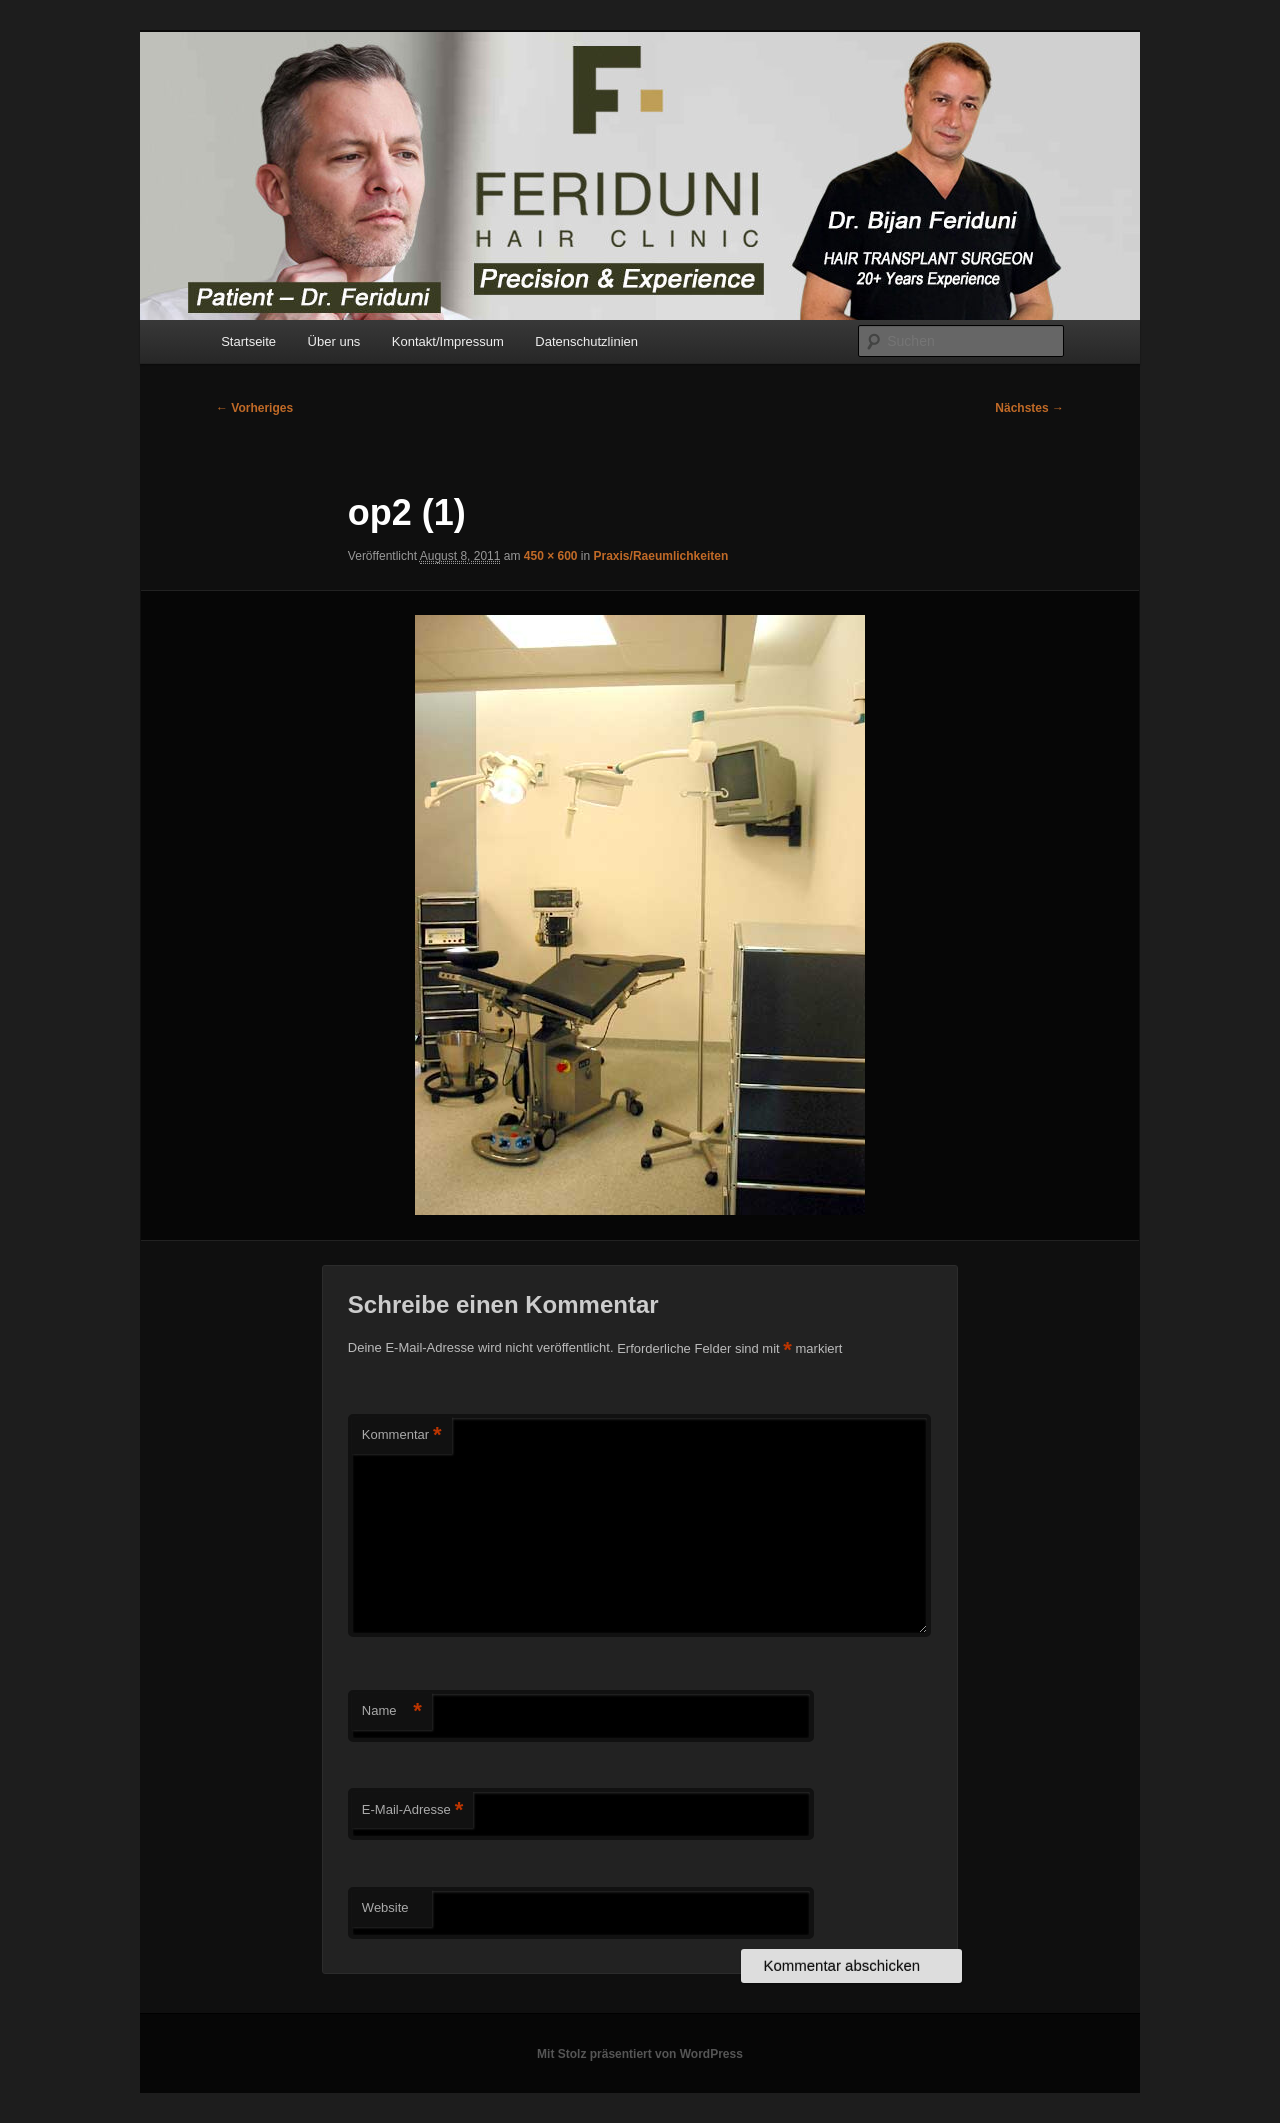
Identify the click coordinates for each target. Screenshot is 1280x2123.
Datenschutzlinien (586, 341)
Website (385, 1907)
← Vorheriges (254, 408)
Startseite (248, 341)
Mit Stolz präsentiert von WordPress (640, 2054)
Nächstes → (1029, 408)
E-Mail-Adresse (412, 1810)
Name (392, 1711)
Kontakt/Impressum (448, 341)
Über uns (334, 341)
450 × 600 (551, 556)
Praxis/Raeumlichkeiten (661, 556)
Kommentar (402, 1435)
